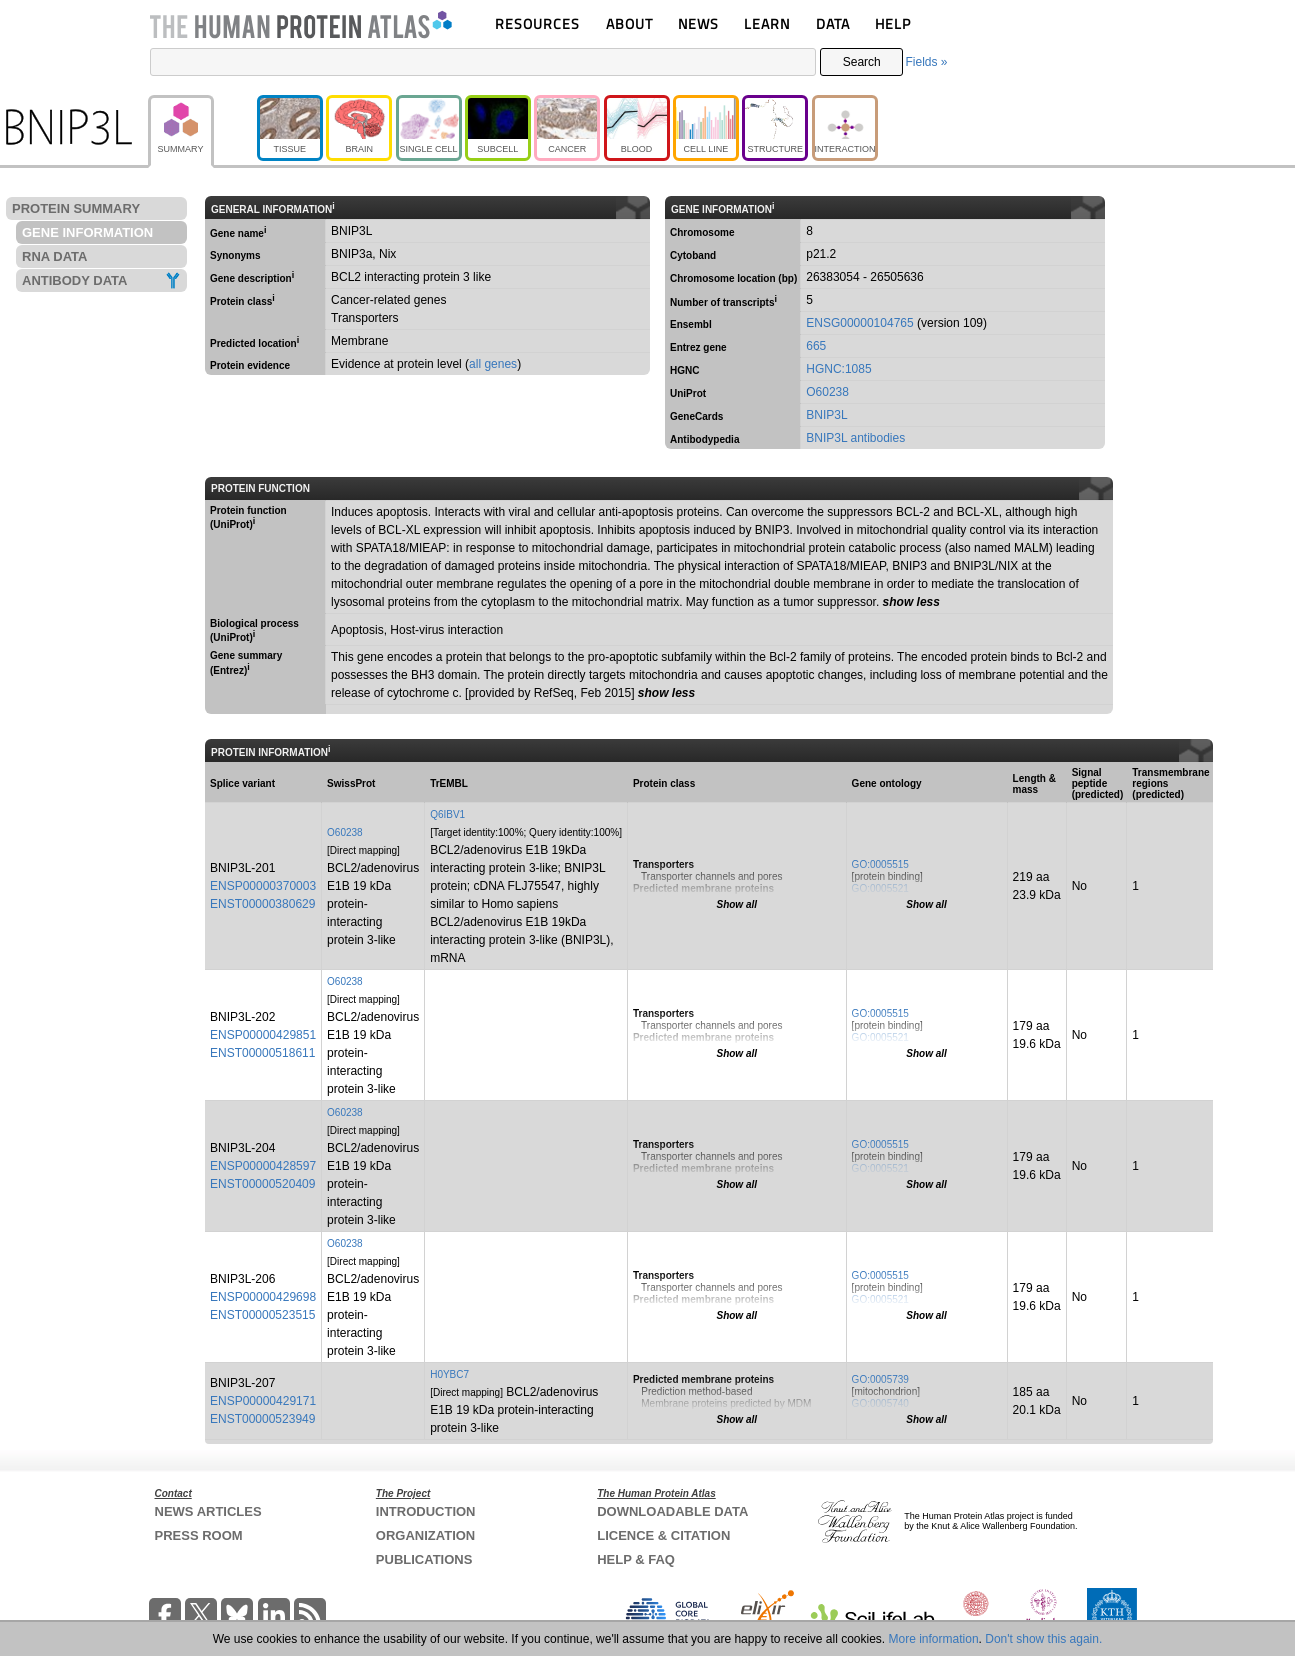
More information (934, 1639)
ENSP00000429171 (263, 1401)
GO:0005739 (880, 1379)
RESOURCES (537, 23)
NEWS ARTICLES (208, 1511)
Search (862, 62)
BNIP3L (826, 415)
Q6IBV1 (447, 814)
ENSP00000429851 (263, 1035)
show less (911, 602)
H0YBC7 (449, 1374)
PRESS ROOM (199, 1535)
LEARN (767, 23)
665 (816, 346)
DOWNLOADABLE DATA (672, 1511)
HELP (893, 23)
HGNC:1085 (838, 369)
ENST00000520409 (262, 1184)
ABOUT (629, 23)
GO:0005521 (880, 888)
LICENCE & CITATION (663, 1535)
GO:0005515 (880, 864)
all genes (493, 364)
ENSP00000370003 (263, 886)
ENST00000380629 (262, 904)
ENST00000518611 (262, 1053)
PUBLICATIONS (424, 1559)
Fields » (926, 62)
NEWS (698, 23)
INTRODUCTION (426, 1511)
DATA (833, 23)
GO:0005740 (880, 1403)
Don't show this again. (1043, 1639)
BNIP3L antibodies (855, 438)
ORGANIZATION (425, 1535)
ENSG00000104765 (859, 323)
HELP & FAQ (636, 1559)
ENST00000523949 (262, 1419)
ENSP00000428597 (263, 1166)
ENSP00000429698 (263, 1297)
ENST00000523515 (262, 1315)
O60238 (827, 392)
